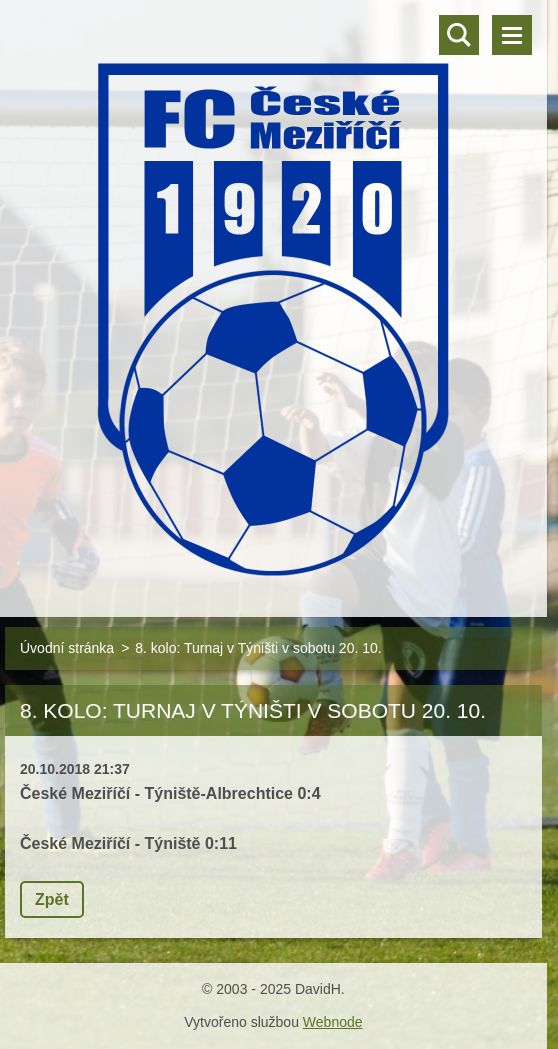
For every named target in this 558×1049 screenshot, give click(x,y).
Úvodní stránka (67, 648)
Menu (512, 35)
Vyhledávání (459, 35)
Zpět (52, 899)
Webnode (333, 1022)
